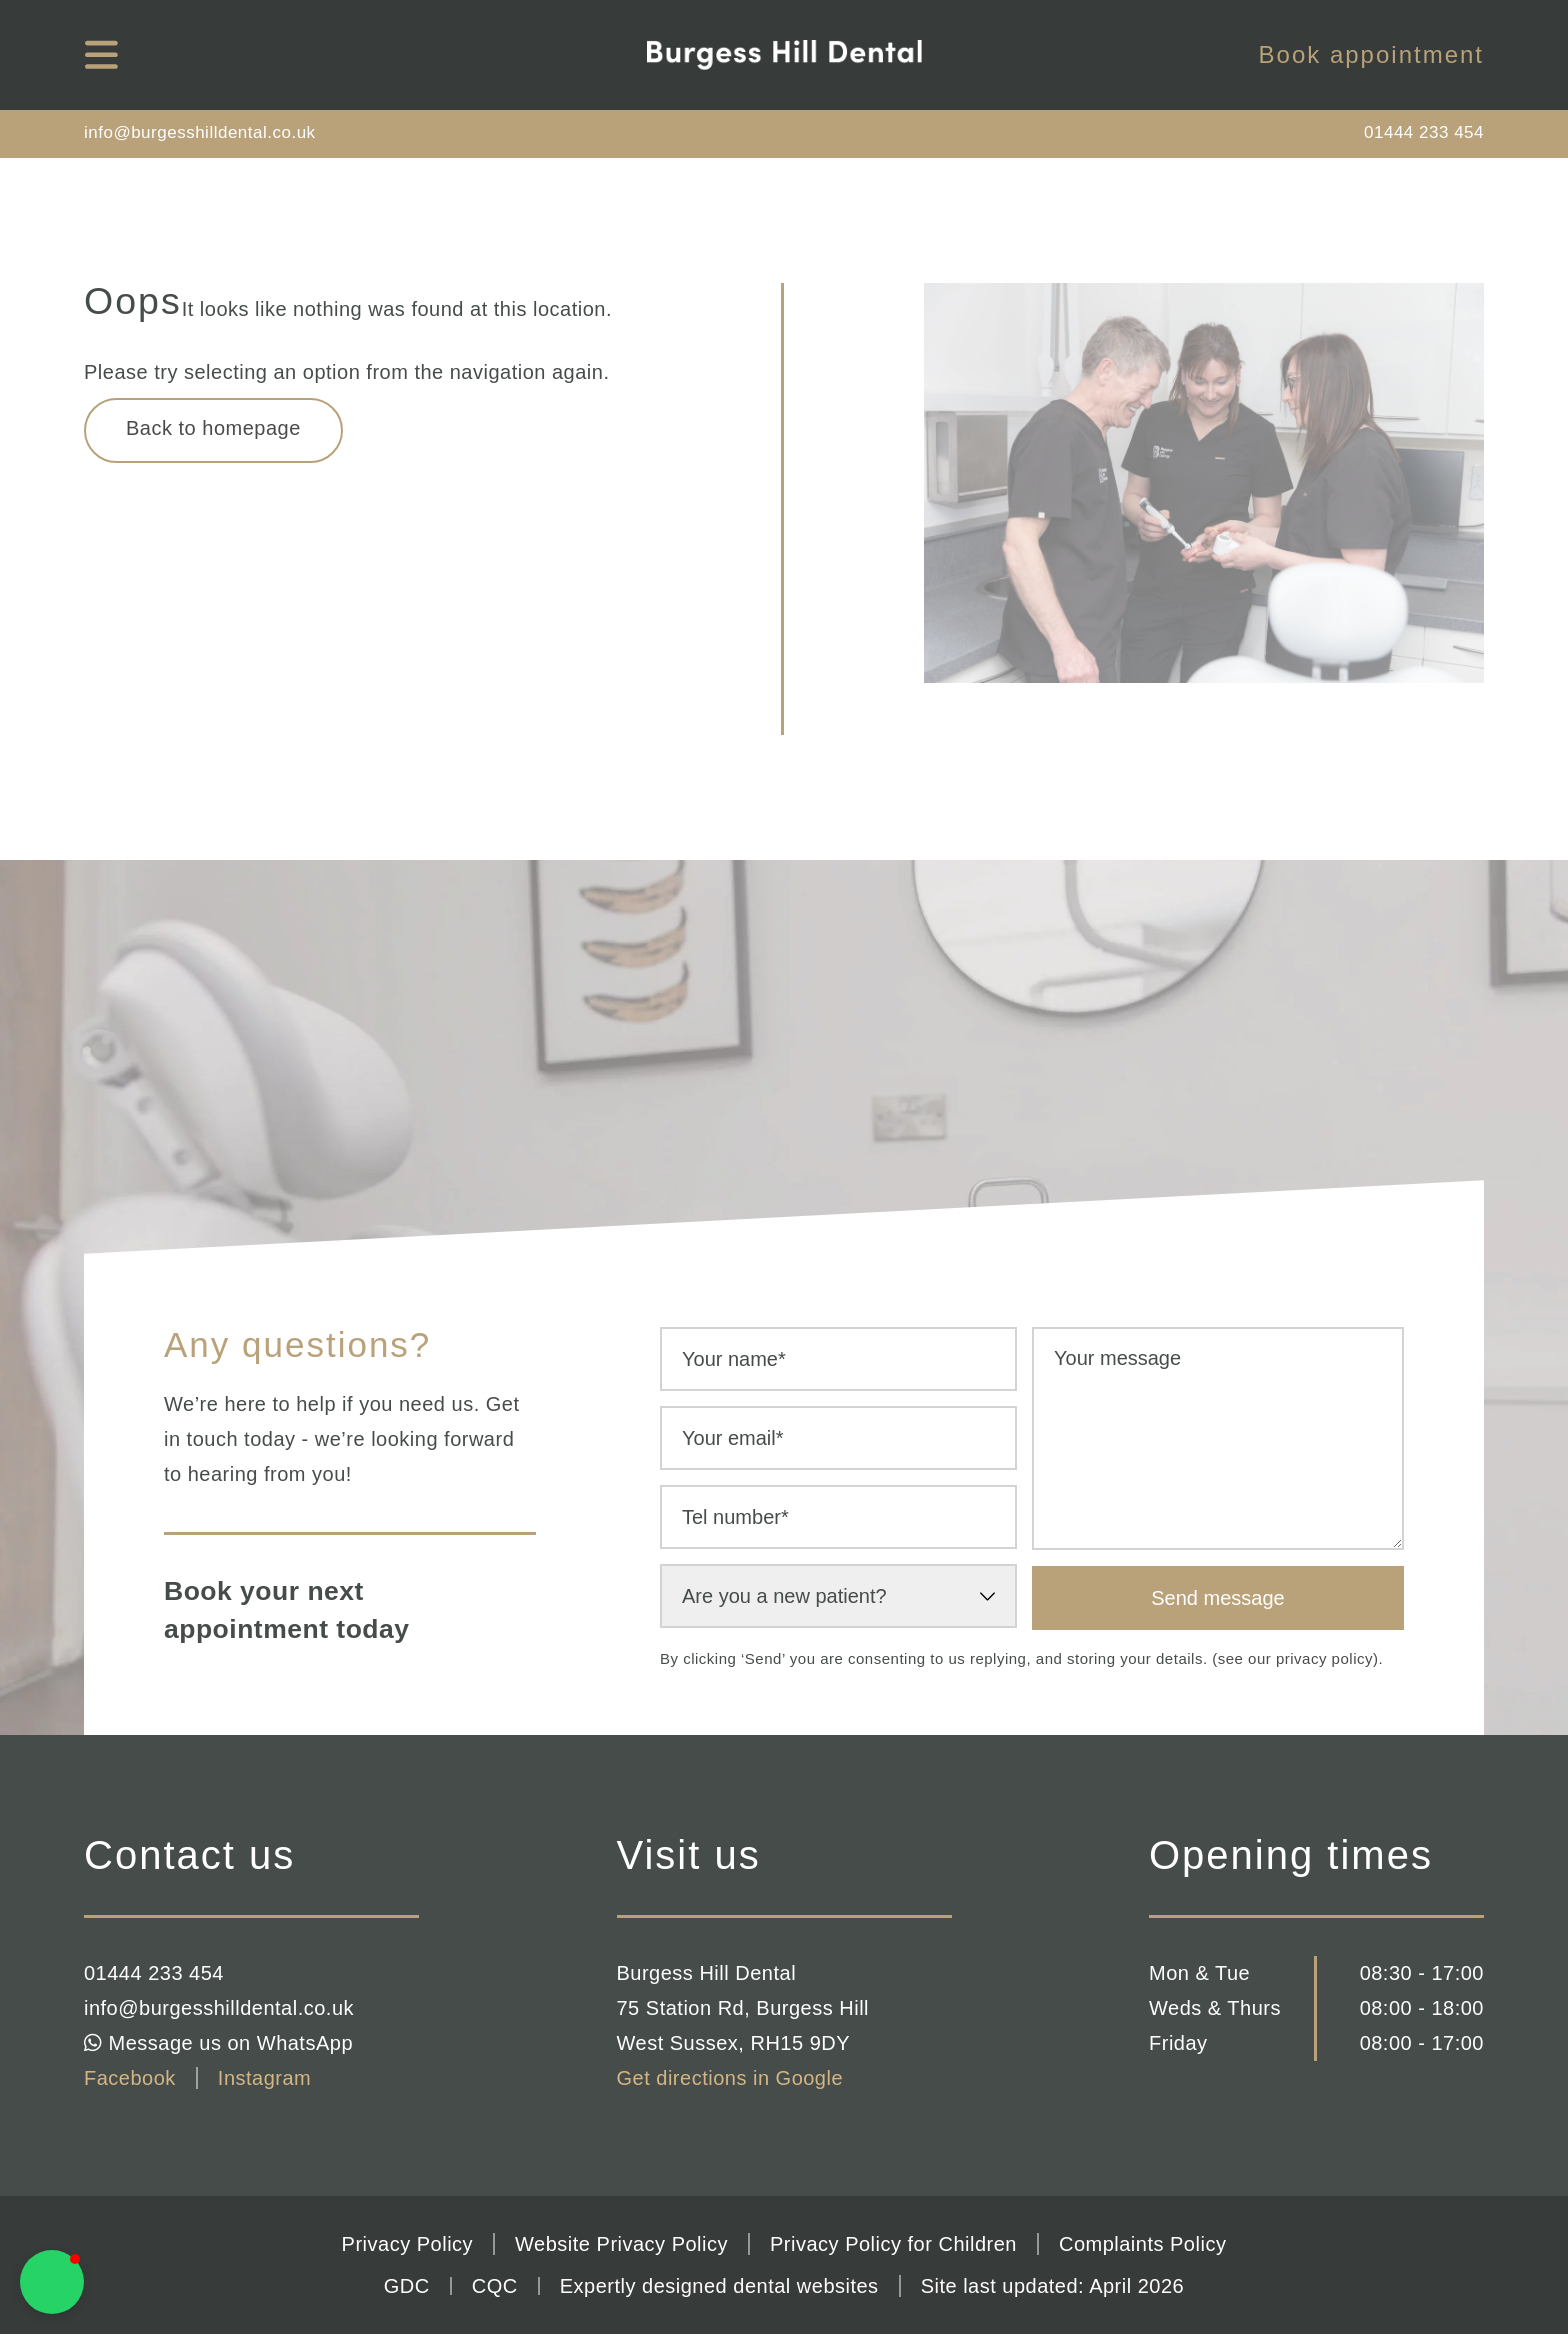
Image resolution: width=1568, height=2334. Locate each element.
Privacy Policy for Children (893, 2244)
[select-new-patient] (838, 1596)
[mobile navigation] (101, 55)
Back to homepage (213, 428)
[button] (52, 2282)
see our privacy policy (1295, 1658)
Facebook (130, 2078)
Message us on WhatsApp (218, 2043)
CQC (495, 2286)
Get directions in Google (730, 2078)
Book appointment (1371, 55)
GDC (407, 2286)
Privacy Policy (407, 2244)
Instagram (264, 2078)
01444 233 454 (1424, 132)
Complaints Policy (1142, 2244)
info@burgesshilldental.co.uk (200, 132)
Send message (1217, 1598)
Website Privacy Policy (621, 2244)
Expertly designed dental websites (719, 2286)
